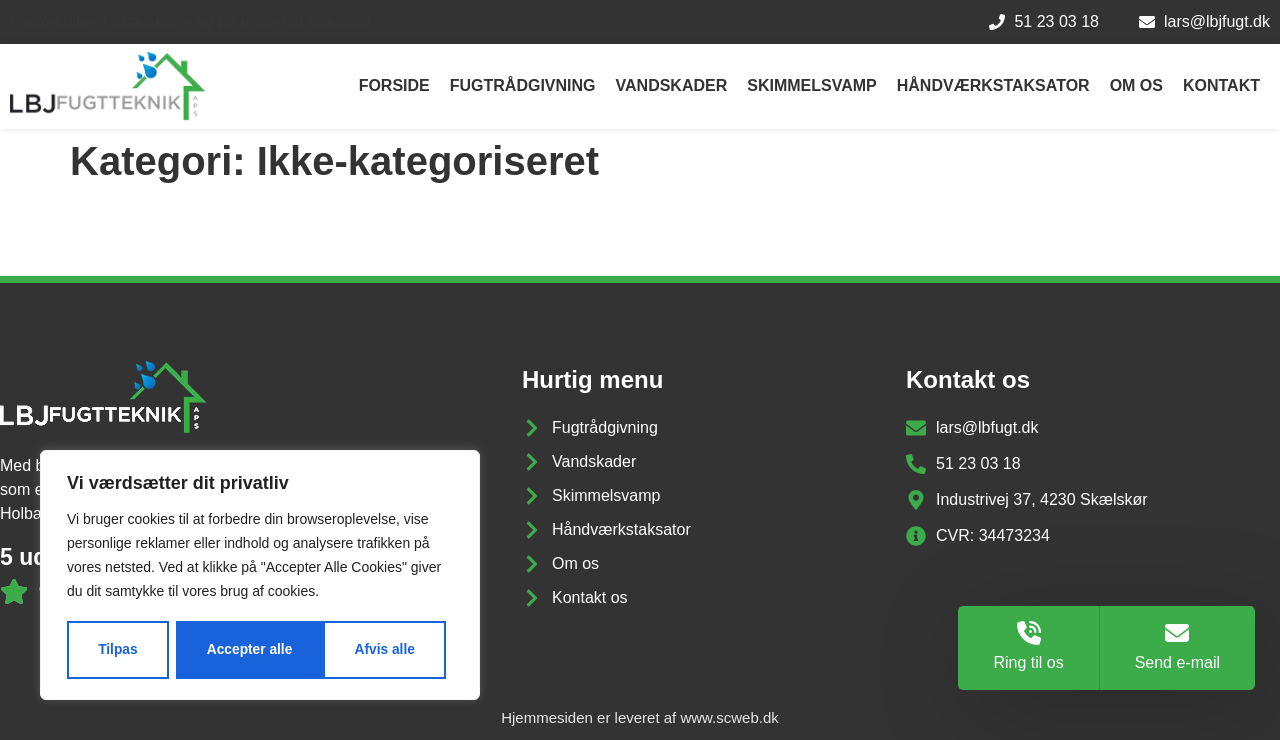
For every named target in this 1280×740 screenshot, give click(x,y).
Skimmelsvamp (811, 85)
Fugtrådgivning (523, 85)
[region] (260, 576)
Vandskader (672, 85)
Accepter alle (379, 650)
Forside (394, 85)
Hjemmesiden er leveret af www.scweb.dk (640, 717)
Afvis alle (236, 650)
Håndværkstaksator (993, 85)
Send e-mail (1177, 662)
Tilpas (117, 650)
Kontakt (1221, 85)
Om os (1136, 85)
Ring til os (1028, 662)
